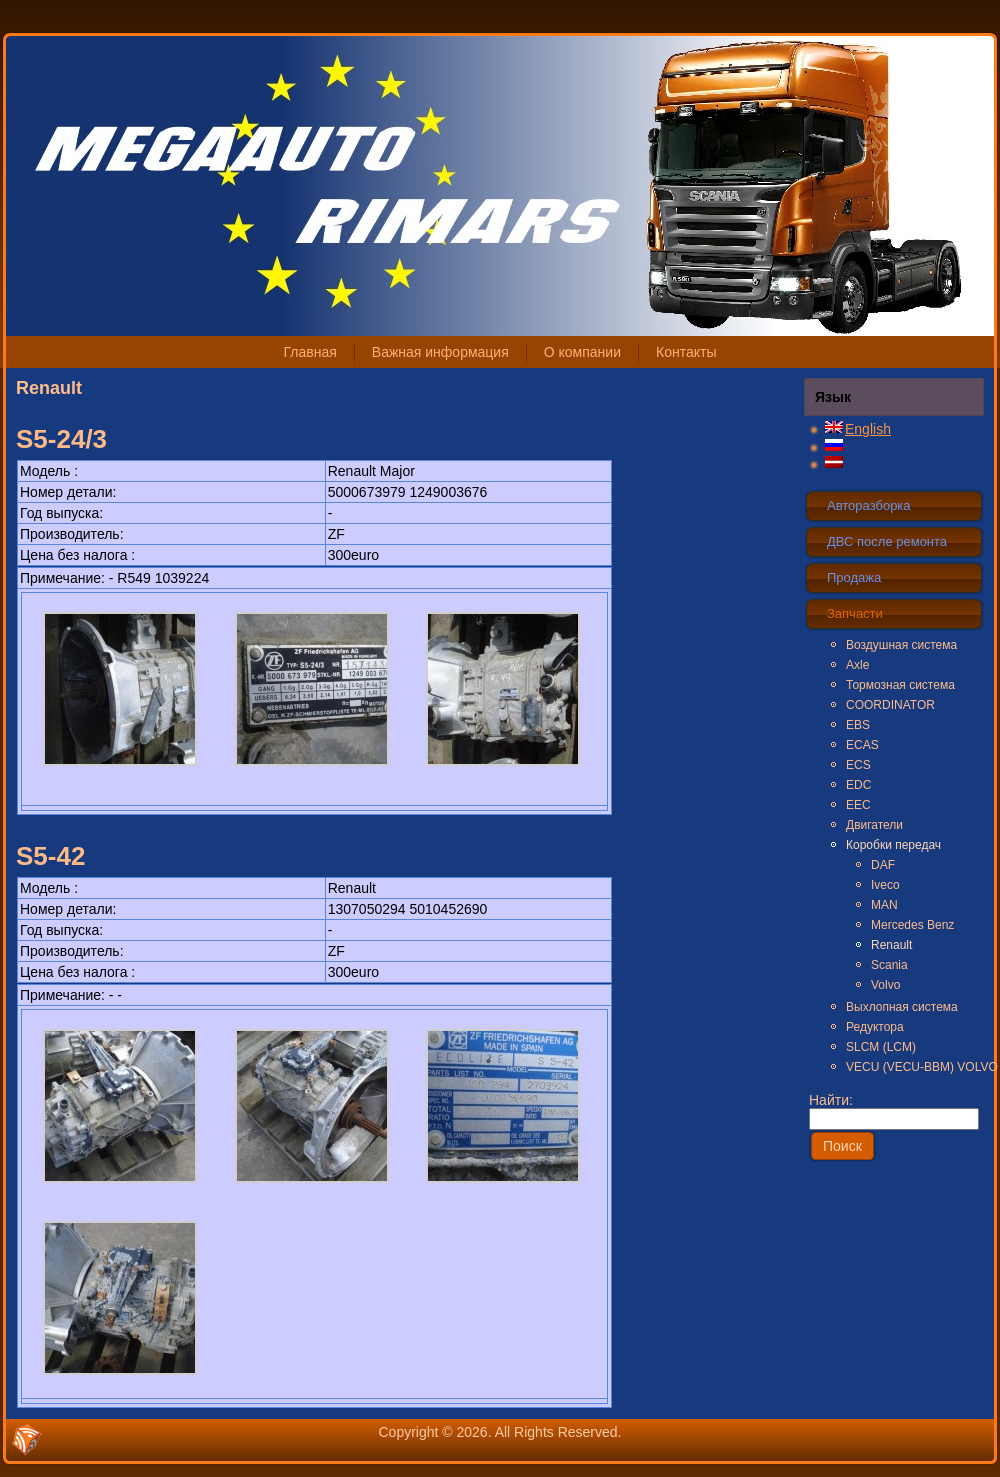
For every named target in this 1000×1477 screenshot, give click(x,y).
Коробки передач (893, 845)
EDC (858, 785)
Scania (889, 965)
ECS (858, 765)
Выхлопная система (902, 1007)
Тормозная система (900, 685)
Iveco (885, 885)
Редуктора (875, 1027)
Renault (891, 945)
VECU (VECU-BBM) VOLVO (914, 1067)
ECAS (862, 745)
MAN (884, 905)
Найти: (894, 1109)
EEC (858, 805)
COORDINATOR (890, 705)
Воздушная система (901, 645)
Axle (857, 665)
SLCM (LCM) (881, 1047)
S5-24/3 (61, 439)
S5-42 (50, 856)
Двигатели (874, 825)
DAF (883, 865)
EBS (858, 725)
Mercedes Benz (912, 925)
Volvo (885, 985)
